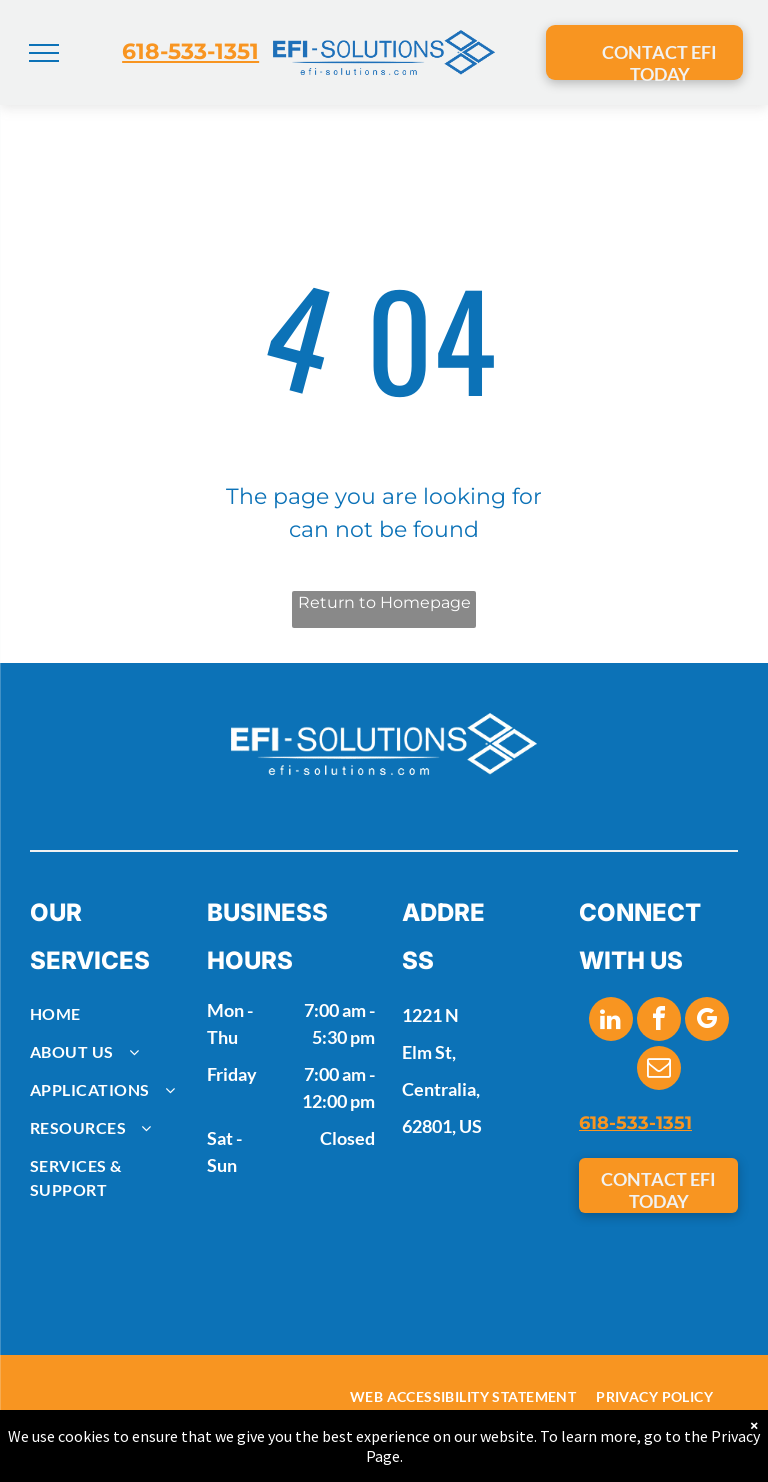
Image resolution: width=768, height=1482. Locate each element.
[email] (659, 1070)
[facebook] (659, 1021)
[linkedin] (611, 1021)
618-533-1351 (190, 51)
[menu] (44, 53)
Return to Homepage (384, 602)
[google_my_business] (707, 1021)
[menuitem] (109, 1014)
